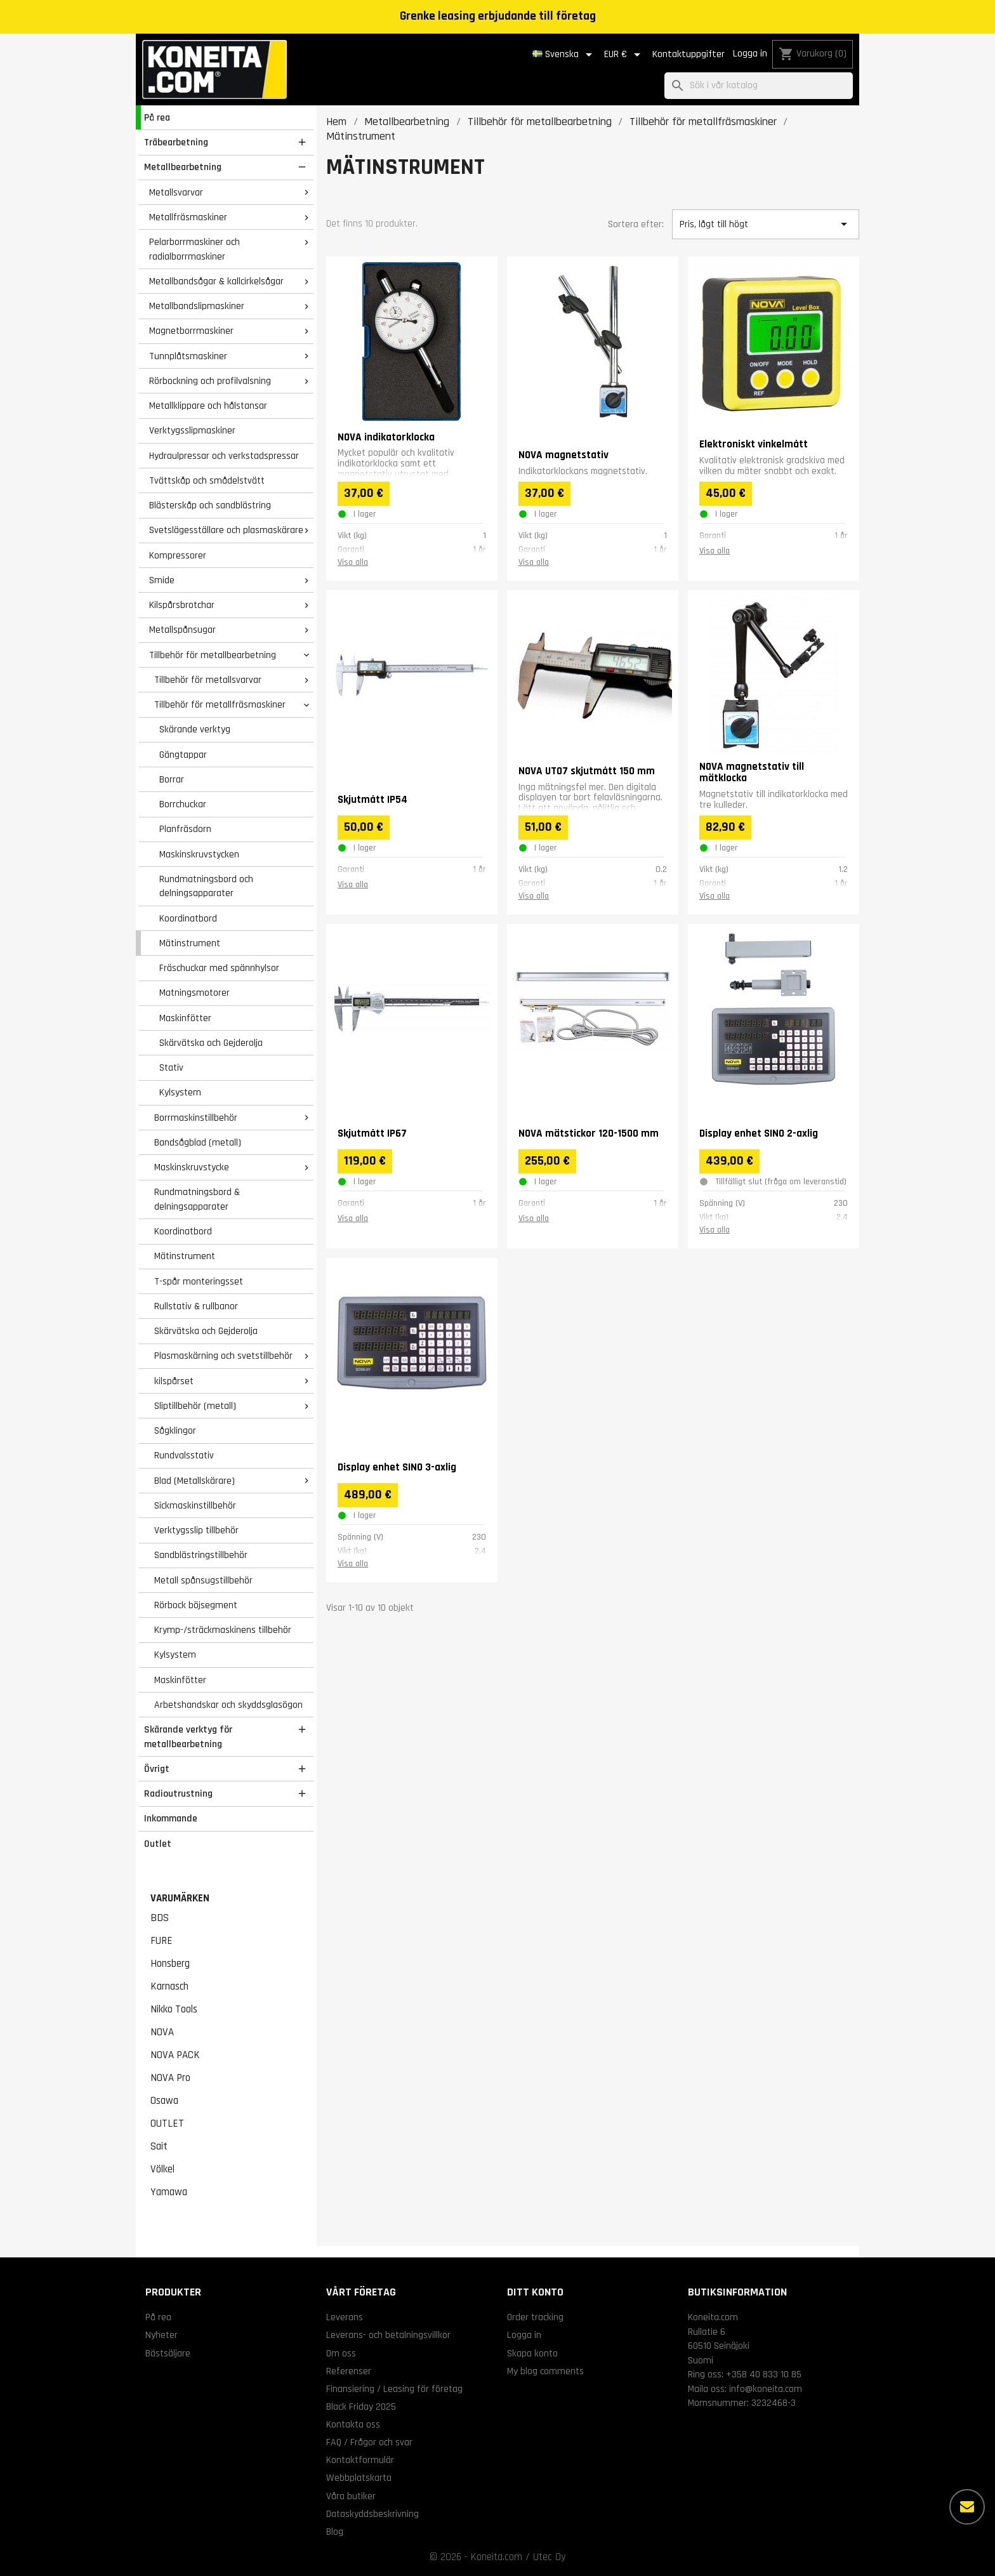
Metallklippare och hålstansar (208, 405)
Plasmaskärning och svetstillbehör (223, 1355)
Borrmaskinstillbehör (195, 1117)
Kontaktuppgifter (688, 54)
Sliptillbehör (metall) (195, 1405)
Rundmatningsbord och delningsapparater (206, 886)
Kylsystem (180, 1092)
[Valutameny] (624, 54)
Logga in (750, 53)
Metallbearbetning (182, 167)
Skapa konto (532, 2353)
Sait (159, 2146)
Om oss (341, 2353)
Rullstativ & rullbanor (196, 1306)
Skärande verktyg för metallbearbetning (188, 1736)
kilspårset (174, 1381)
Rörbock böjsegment (195, 1605)
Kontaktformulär (360, 2460)
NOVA (162, 2032)
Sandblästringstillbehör (200, 1555)
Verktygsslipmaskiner (192, 430)
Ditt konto (535, 2292)
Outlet (157, 1843)
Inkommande (170, 1818)
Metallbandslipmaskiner (196, 306)
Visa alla (353, 562)
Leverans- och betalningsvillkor (388, 2334)
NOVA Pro (170, 2078)
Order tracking (535, 2317)
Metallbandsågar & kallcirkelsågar (216, 281)
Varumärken (179, 1898)
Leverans (344, 2317)
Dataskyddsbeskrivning (372, 2513)
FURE (161, 1941)
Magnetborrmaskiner (191, 330)
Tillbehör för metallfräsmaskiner (220, 704)
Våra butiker (351, 2496)
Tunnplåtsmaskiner (188, 356)
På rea (157, 117)
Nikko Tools (173, 2009)
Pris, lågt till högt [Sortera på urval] (765, 224)
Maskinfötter (185, 1018)
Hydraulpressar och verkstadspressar (224, 455)
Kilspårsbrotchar (181, 604)
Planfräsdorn (185, 828)
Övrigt (156, 1768)
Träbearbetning (176, 142)
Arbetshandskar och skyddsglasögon (228, 1704)
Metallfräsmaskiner (188, 217)
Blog (334, 2531)
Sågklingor (175, 1430)
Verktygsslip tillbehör (196, 1530)
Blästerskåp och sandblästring (210, 505)
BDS (159, 1918)
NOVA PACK (175, 2055)
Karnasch (169, 1986)
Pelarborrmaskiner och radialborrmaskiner (194, 249)
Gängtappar (183, 754)
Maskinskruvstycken (199, 854)
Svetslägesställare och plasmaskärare (226, 530)
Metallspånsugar (182, 629)
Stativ (171, 1067)
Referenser (348, 2371)
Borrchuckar (182, 804)
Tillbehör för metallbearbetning (212, 655)
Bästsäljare (167, 2353)
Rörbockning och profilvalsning (210, 380)
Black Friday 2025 (361, 2406)
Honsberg (170, 1964)
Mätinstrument (189, 943)
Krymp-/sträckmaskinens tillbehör (222, 1629)
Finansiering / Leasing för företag (394, 2388)
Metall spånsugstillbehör (203, 1580)
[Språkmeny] (564, 54)
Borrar (171, 779)
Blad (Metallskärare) (194, 1480)
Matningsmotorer (194, 992)
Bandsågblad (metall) (197, 1142)
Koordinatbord (188, 918)
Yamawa (168, 2192)
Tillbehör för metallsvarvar (207, 679)
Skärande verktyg (194, 729)
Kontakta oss (353, 2424)
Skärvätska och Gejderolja (211, 1042)
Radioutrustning (178, 1793)
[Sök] (758, 86)
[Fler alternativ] (967, 2507)
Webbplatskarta (359, 2477)
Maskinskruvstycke (191, 1167)
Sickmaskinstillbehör (195, 1505)
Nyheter (161, 2334)
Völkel (162, 2169)
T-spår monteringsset (198, 1281)
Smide (162, 580)
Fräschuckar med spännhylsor (219, 967)
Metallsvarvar (176, 192)
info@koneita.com (765, 2388)
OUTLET (167, 2123)
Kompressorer (177, 555)
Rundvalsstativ (184, 1455)
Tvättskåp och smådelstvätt (207, 480)
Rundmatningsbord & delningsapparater (197, 1199)
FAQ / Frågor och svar (369, 2442)
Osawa (164, 2101)
